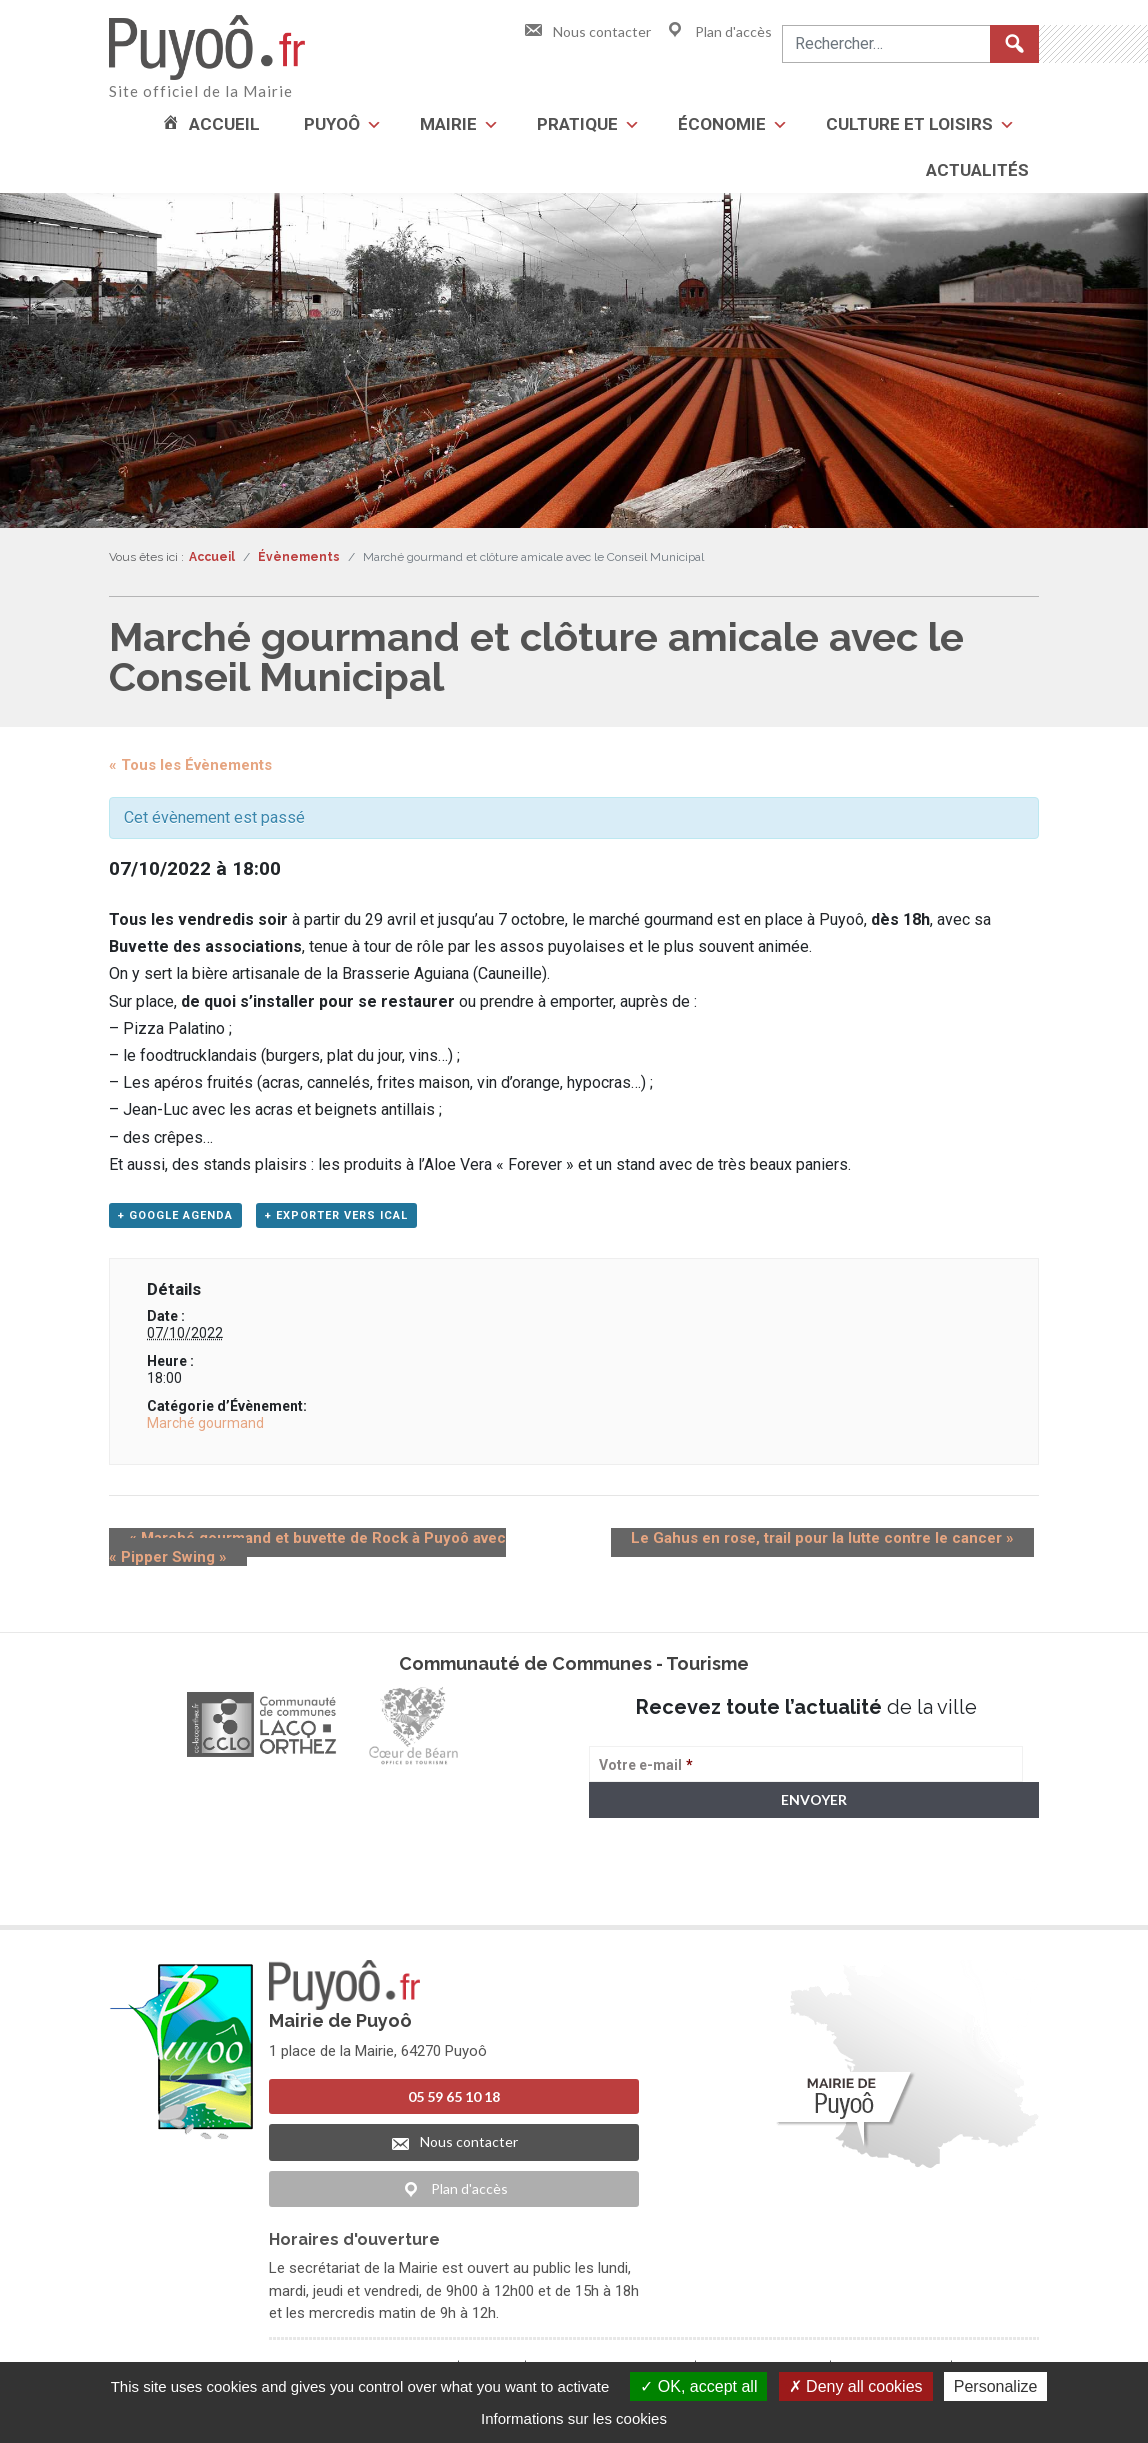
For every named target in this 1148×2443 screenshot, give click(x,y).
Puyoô (332, 124)
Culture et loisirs (909, 124)
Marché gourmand (205, 1429)
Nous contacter (587, 31)
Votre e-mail (646, 1771)
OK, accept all (698, 2386)
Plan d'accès (718, 31)
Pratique (577, 124)
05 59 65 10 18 (454, 2102)
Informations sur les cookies (574, 2418)
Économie (722, 124)
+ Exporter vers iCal (336, 1221)
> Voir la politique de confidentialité (667, 1899)
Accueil (224, 124)
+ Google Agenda (175, 1221)
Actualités (977, 170)
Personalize (996, 2386)
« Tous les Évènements (190, 765)
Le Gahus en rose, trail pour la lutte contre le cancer (842, 1544)
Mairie (448, 124)
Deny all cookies (856, 2386)
